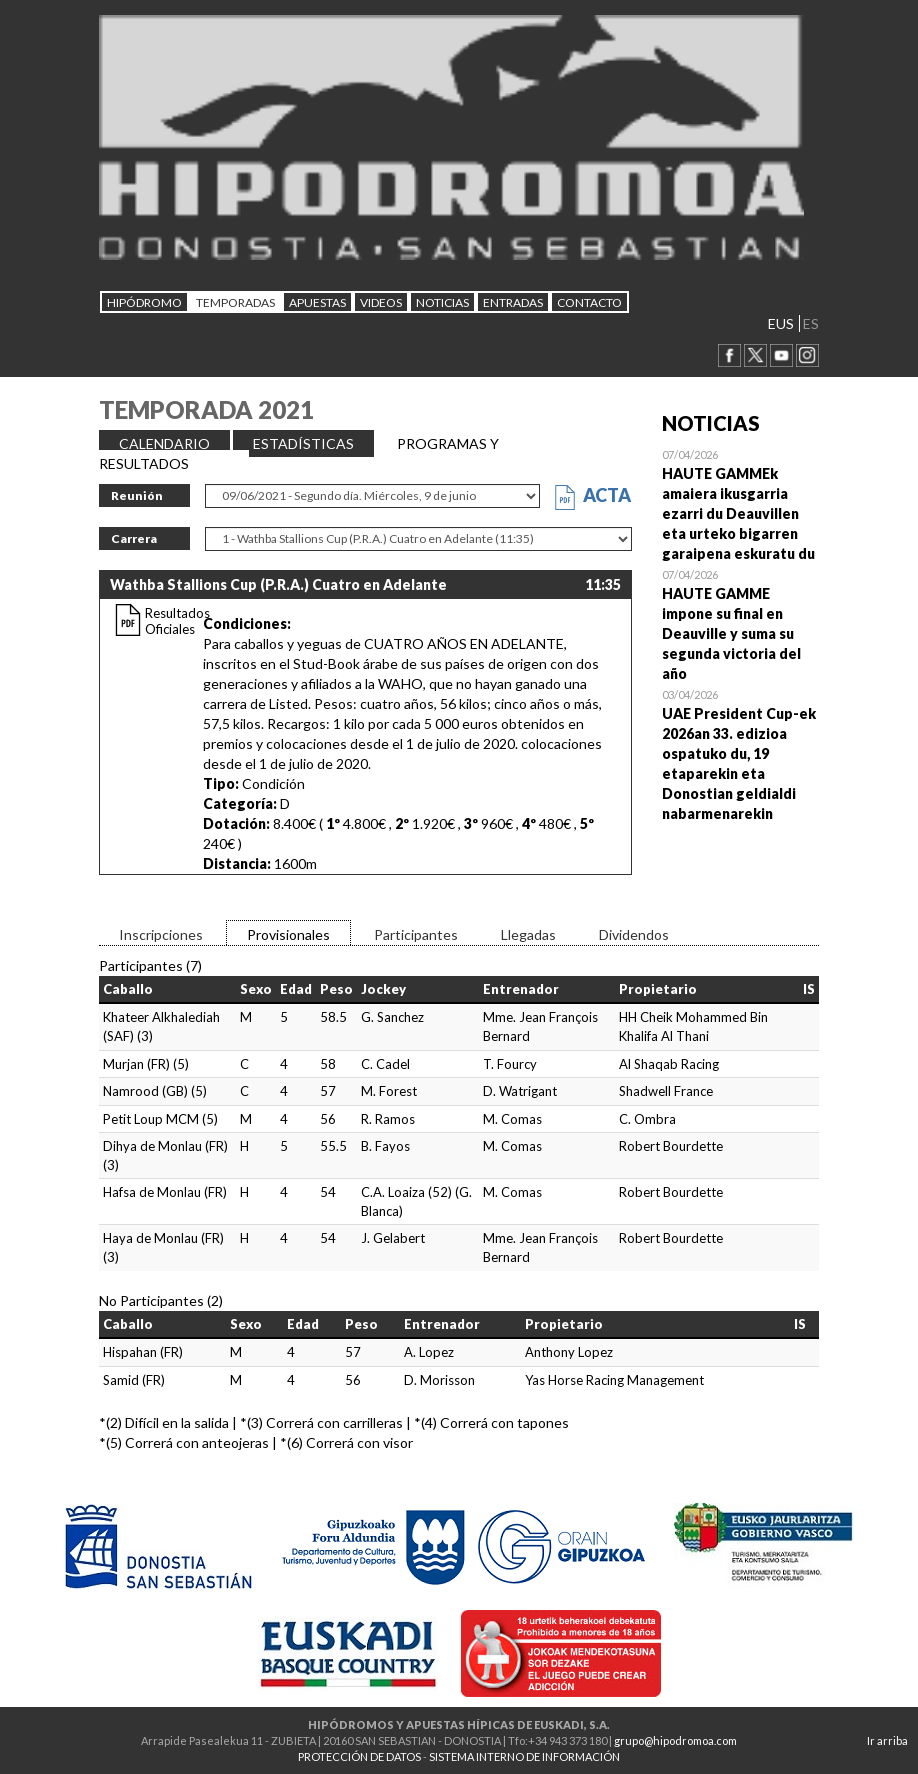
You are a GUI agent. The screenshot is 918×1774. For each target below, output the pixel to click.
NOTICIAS (442, 302)
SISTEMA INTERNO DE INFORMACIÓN (524, 1756)
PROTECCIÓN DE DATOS (359, 1756)
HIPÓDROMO (144, 302)
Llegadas (528, 934)
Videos (381, 302)
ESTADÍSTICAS (303, 443)
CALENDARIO (164, 443)
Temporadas (235, 302)
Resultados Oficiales (177, 621)
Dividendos (634, 934)
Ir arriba (887, 1740)
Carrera (134, 538)
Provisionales (288, 934)
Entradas (513, 302)
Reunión (137, 495)
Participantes (416, 934)
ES (811, 323)
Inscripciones (161, 934)
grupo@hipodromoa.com (675, 1740)
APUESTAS (317, 302)
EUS (781, 323)
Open (741, 504)
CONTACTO (589, 302)
